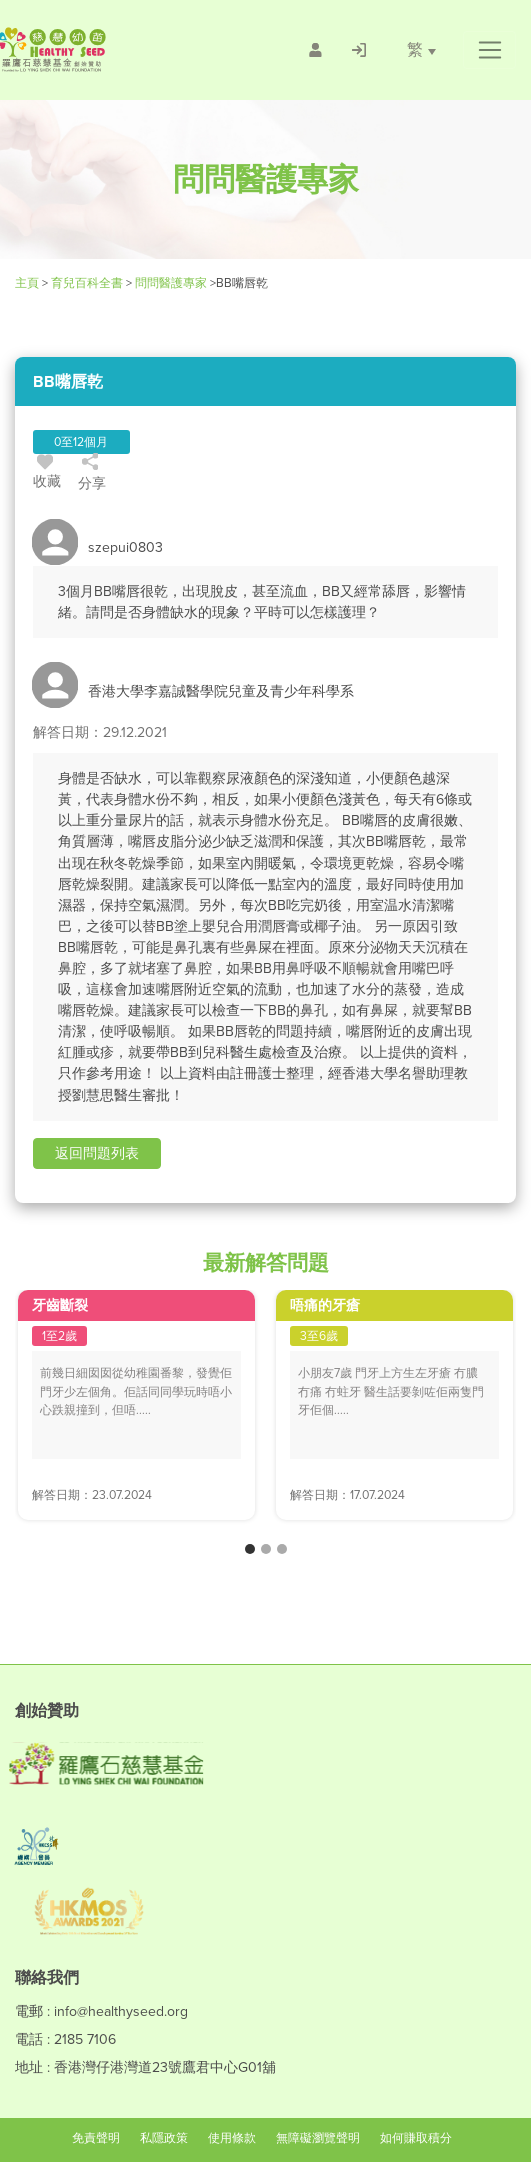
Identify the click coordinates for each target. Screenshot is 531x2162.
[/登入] (359, 50)
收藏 (47, 475)
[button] (489, 50)
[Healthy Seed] (108, 49)
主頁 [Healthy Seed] (28, 283)
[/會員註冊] (315, 50)
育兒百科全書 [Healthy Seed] (87, 283)
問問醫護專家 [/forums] (171, 283)
